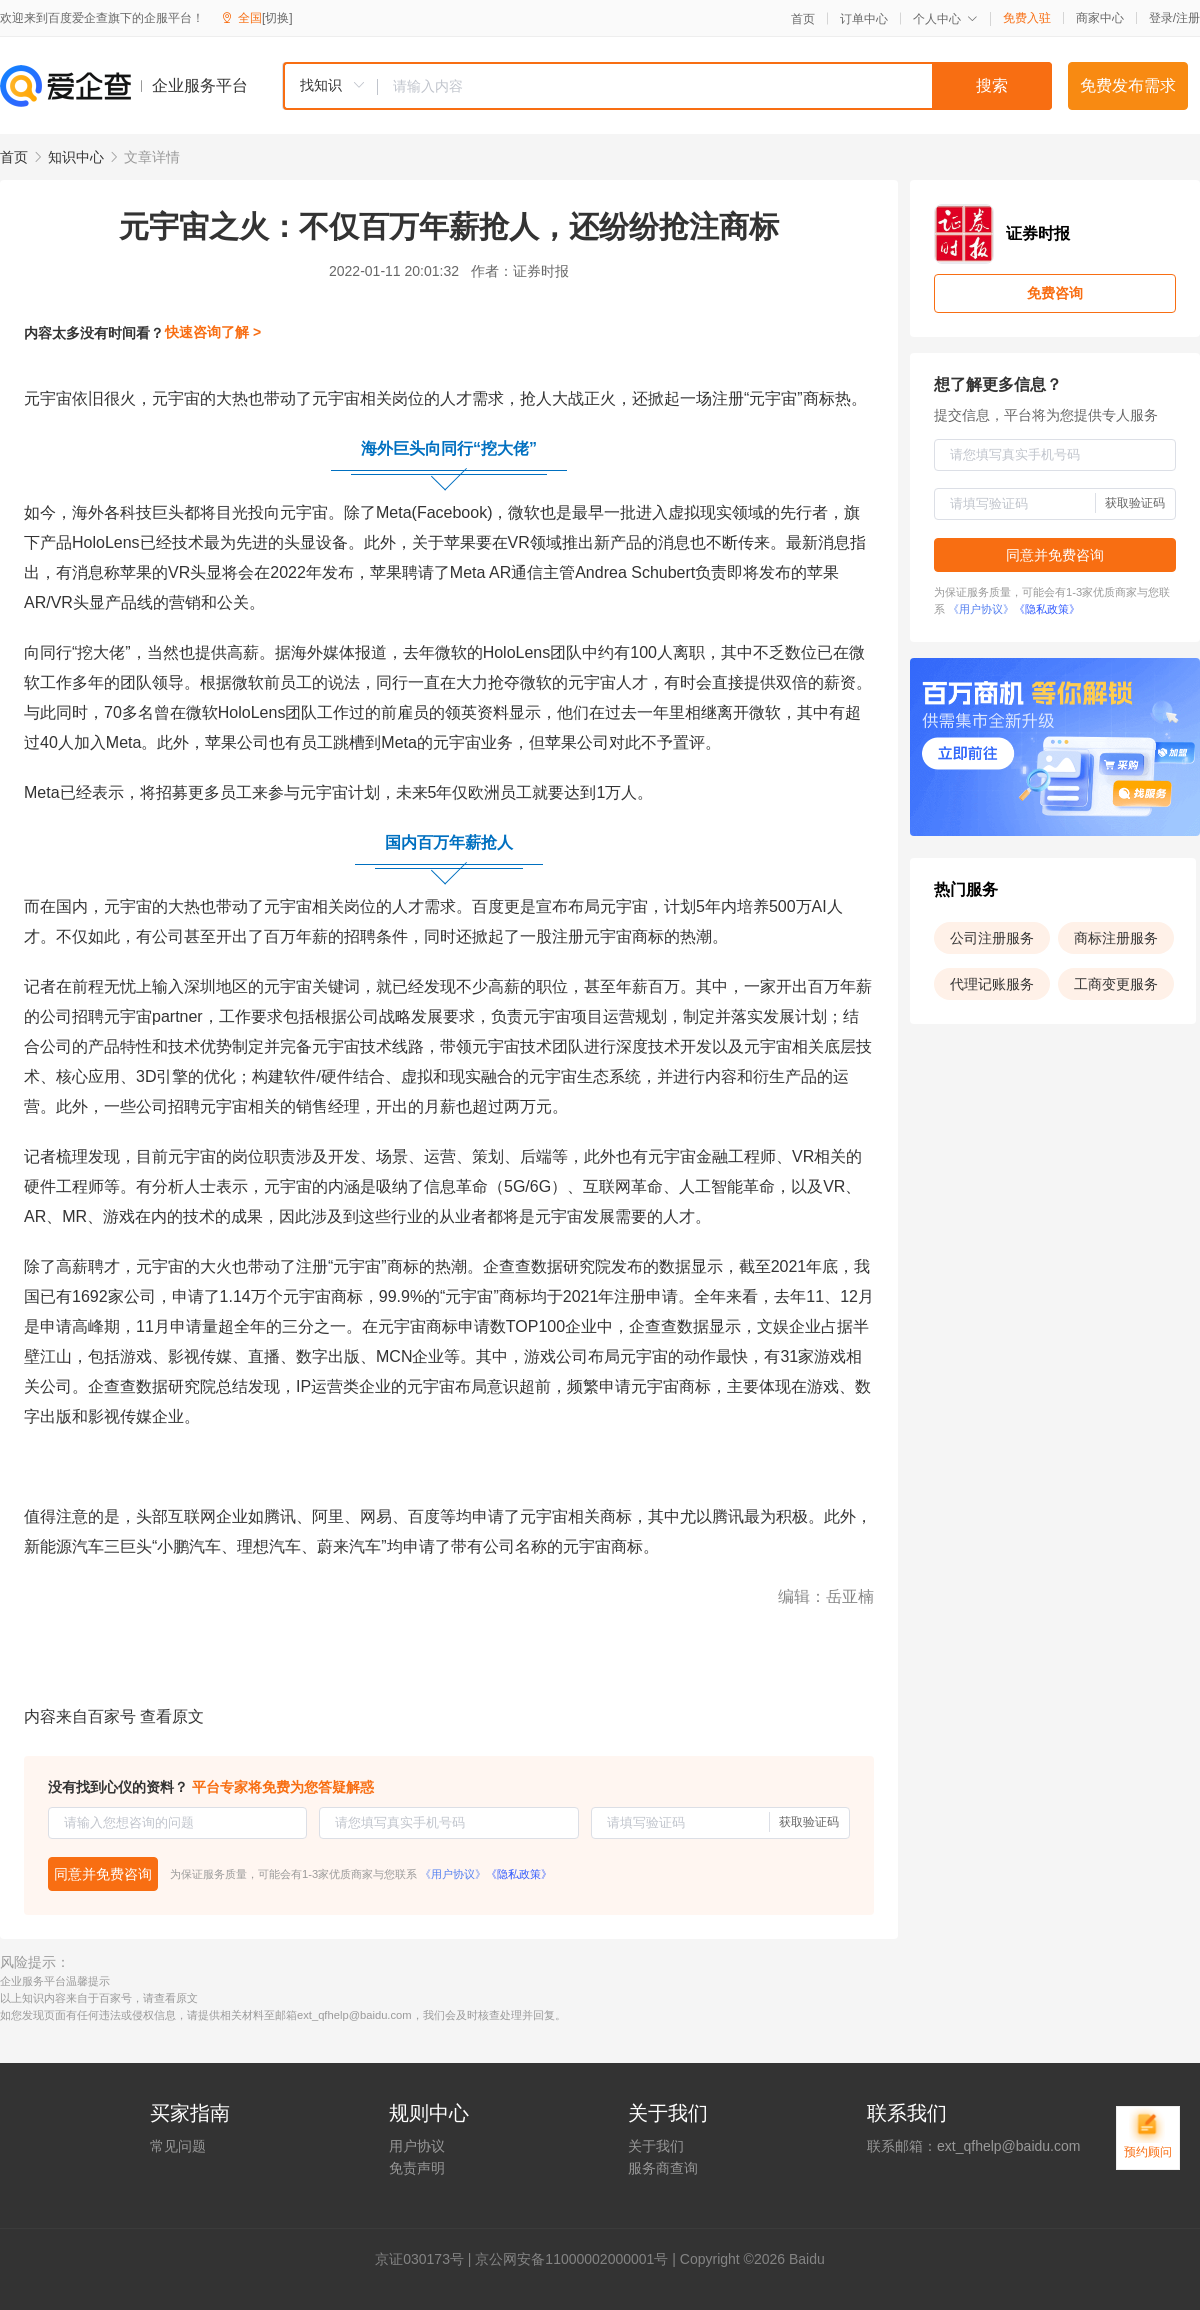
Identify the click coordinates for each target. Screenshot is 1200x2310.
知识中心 (76, 157)
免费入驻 (1027, 18)
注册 (1188, 18)
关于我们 (656, 2146)
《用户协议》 (453, 1874)
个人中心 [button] (945, 19)
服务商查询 (663, 2168)
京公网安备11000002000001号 (571, 2259)
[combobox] (667, 86)
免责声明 (417, 2168)
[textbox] (715, 86)
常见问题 (178, 2146)
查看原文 (172, 1716)
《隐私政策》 (519, 1874)
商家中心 (1100, 18)
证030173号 (426, 2259)
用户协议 (417, 2146)
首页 (803, 19)
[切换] (277, 18)
